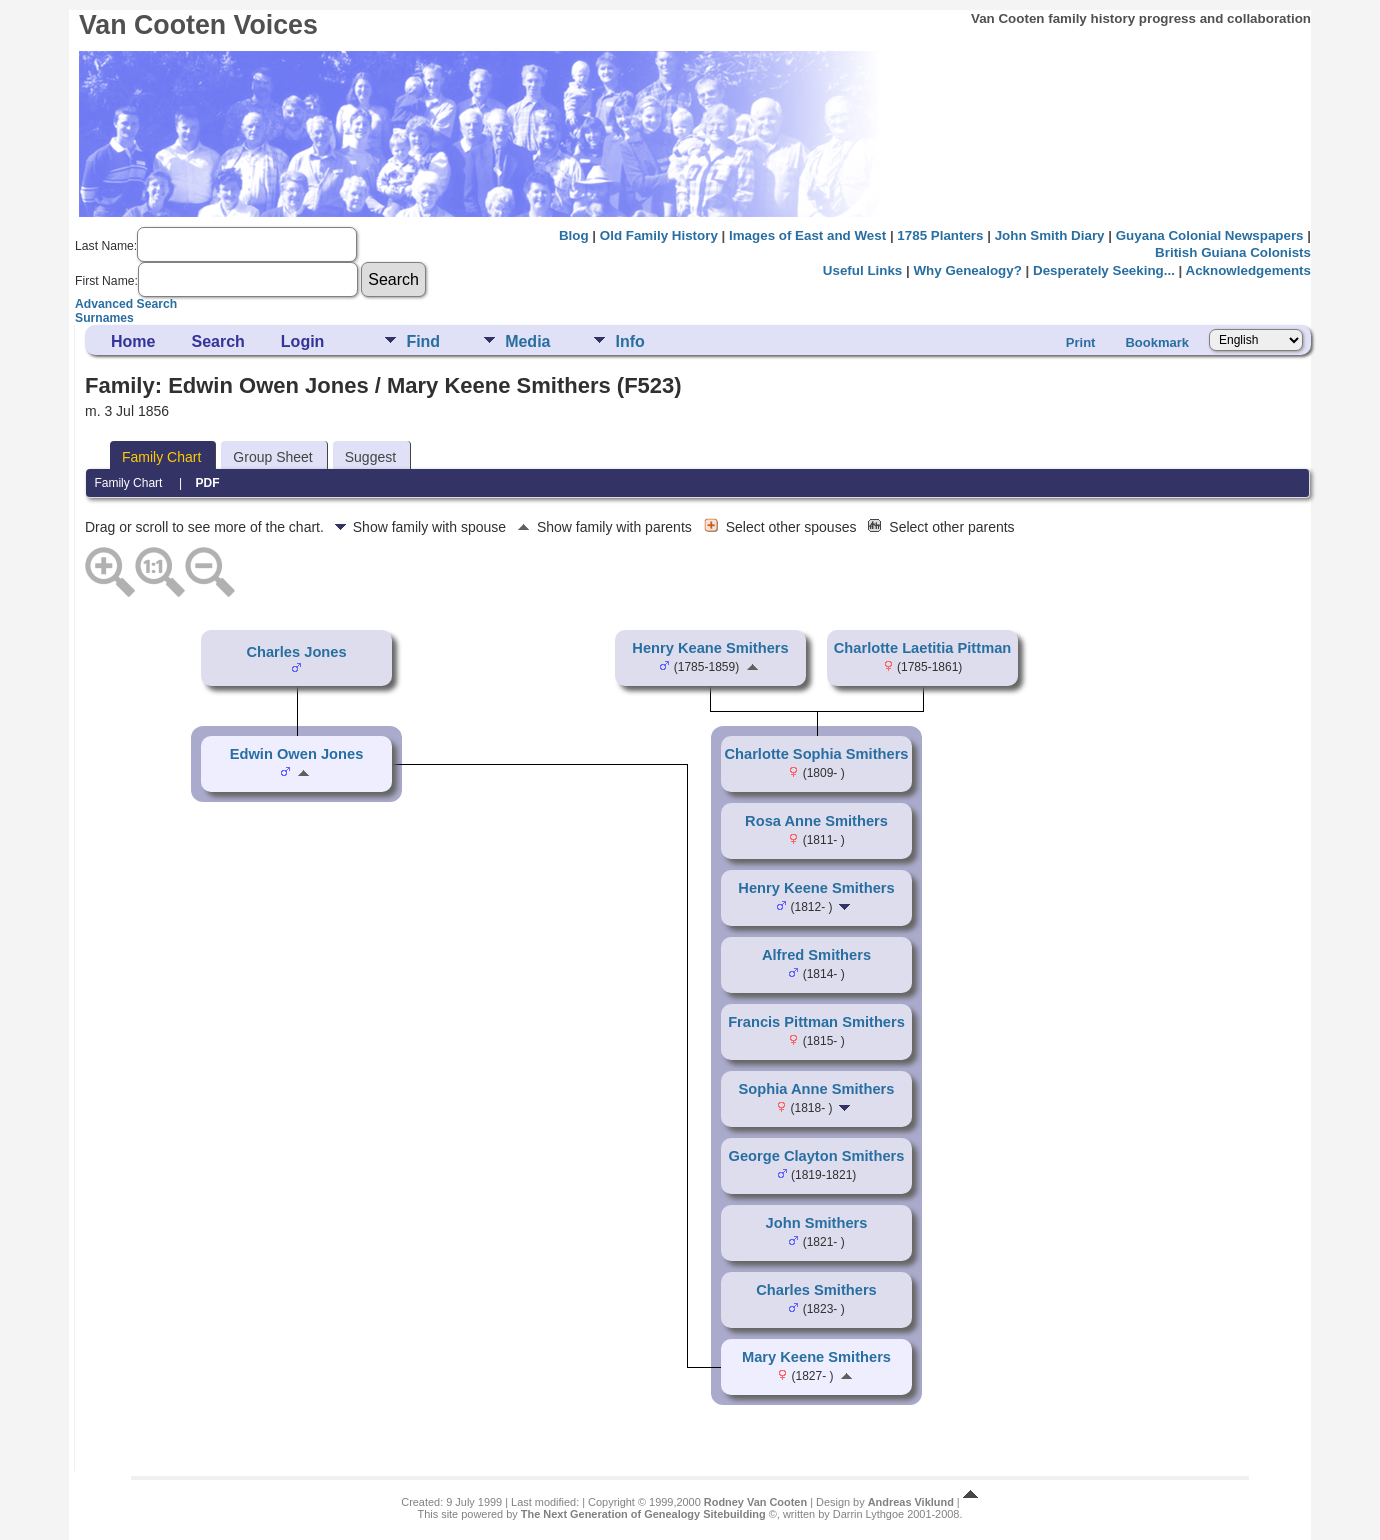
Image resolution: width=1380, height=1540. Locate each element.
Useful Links (862, 270)
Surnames (104, 318)
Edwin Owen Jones (297, 754)
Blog (574, 235)
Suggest (370, 457)
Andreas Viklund (911, 1502)
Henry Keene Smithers (816, 888)
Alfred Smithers (816, 955)
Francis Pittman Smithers (816, 1022)
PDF (208, 483)
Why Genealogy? (967, 270)
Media (527, 341)
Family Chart (161, 457)
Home (133, 341)
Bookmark (1157, 342)
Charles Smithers (816, 1290)
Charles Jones (296, 652)
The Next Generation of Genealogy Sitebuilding (643, 1514)
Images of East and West (807, 235)
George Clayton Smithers (817, 1156)
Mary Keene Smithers (816, 1357)
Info (629, 341)
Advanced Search (126, 304)
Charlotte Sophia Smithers (816, 754)
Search (217, 341)
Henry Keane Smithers (710, 648)
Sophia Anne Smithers (817, 1089)
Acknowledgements (1248, 270)
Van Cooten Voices (198, 25)
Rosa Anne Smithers (816, 821)
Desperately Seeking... (1104, 270)
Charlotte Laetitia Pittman (923, 648)
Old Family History (659, 235)
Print (1081, 342)
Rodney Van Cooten (755, 1502)
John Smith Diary (1050, 235)
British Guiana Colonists (1233, 252)
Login (303, 341)
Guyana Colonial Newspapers (1210, 235)
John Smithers (817, 1223)
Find (423, 341)
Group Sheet (272, 457)
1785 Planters (940, 235)
